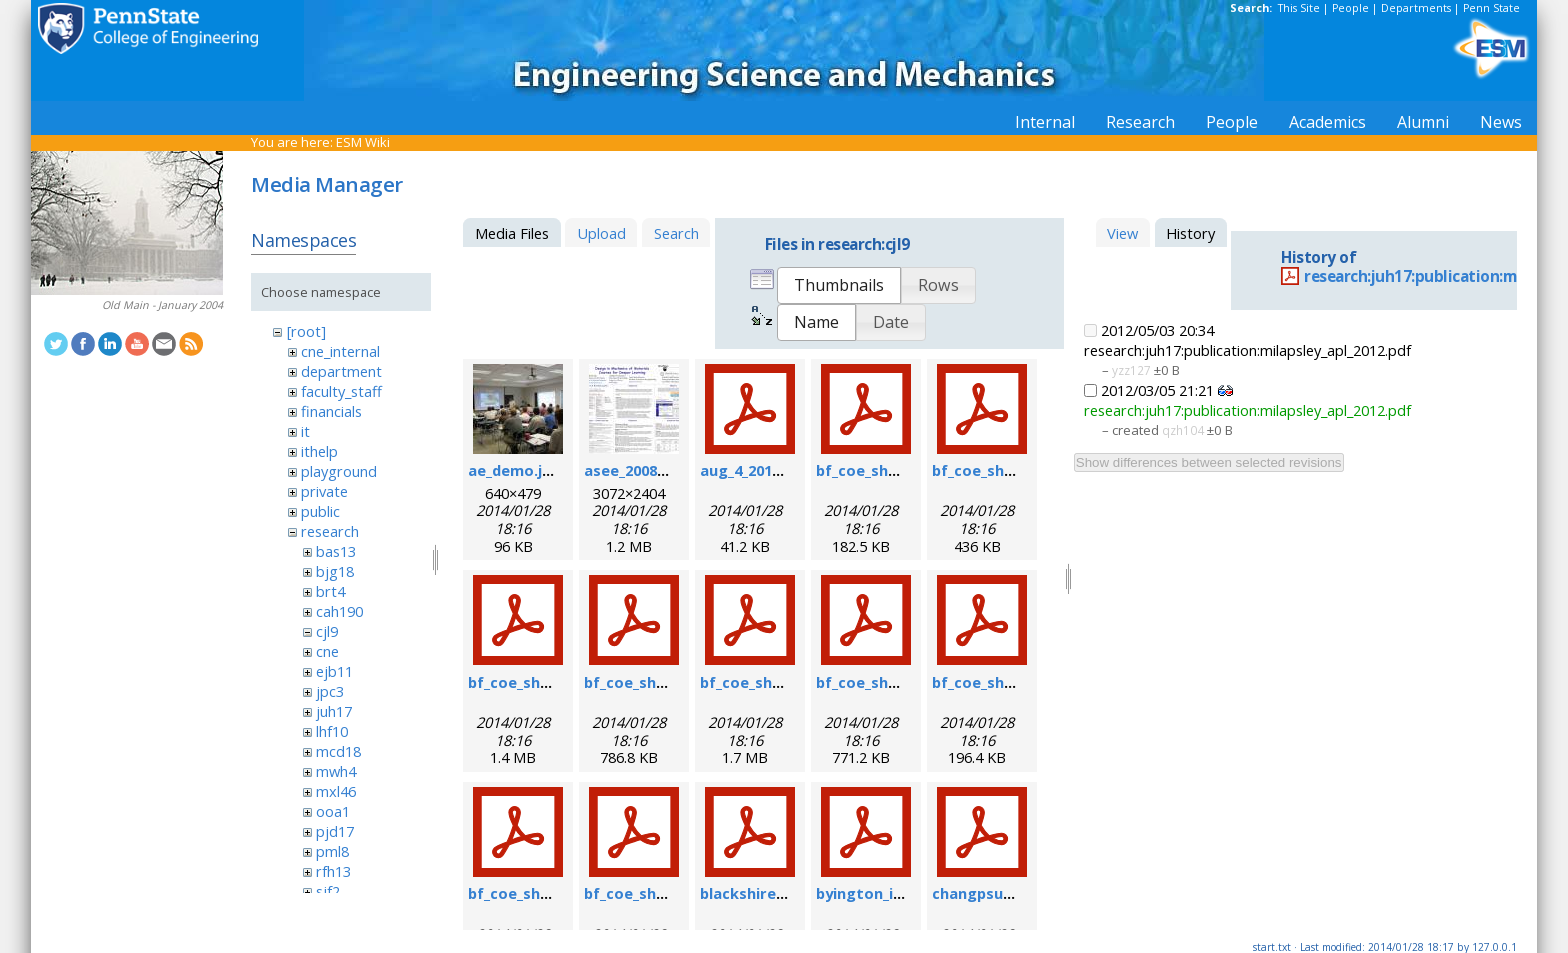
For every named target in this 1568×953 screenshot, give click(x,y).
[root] (306, 331)
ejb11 (334, 671)
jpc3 (330, 691)
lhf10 (332, 731)
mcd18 (338, 751)
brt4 (330, 591)
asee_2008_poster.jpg (662, 470)
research (330, 531)
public (320, 511)
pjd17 (335, 831)
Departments (1416, 8)
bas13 (336, 551)
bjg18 (335, 571)
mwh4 (336, 771)
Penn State (1491, 8)
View (1122, 233)
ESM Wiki (363, 142)
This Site (1299, 8)
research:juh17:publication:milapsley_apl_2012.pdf (1247, 410)
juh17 (334, 711)
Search (676, 233)
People (1350, 8)
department (341, 371)
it (305, 431)
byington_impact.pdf (893, 893)
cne (327, 651)
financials (331, 411)
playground (339, 471)
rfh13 (333, 871)
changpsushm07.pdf (1005, 893)
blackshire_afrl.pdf (769, 893)
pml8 (332, 851)
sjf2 (328, 891)
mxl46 (336, 791)
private (324, 491)
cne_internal (340, 351)
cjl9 (327, 631)
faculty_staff (341, 391)
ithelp (319, 451)
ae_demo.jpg (514, 470)
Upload (601, 233)
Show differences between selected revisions (1209, 462)
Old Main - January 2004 (162, 305)
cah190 (339, 611)
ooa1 (333, 811)
